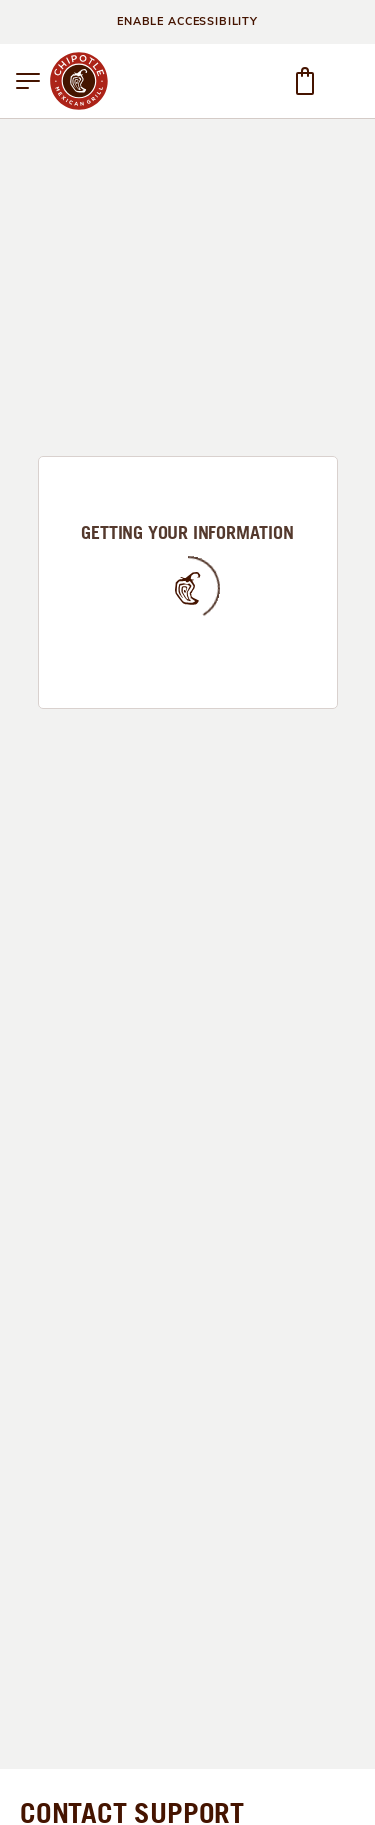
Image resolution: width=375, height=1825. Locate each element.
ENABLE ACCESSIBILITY (187, 21)
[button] (28, 81)
